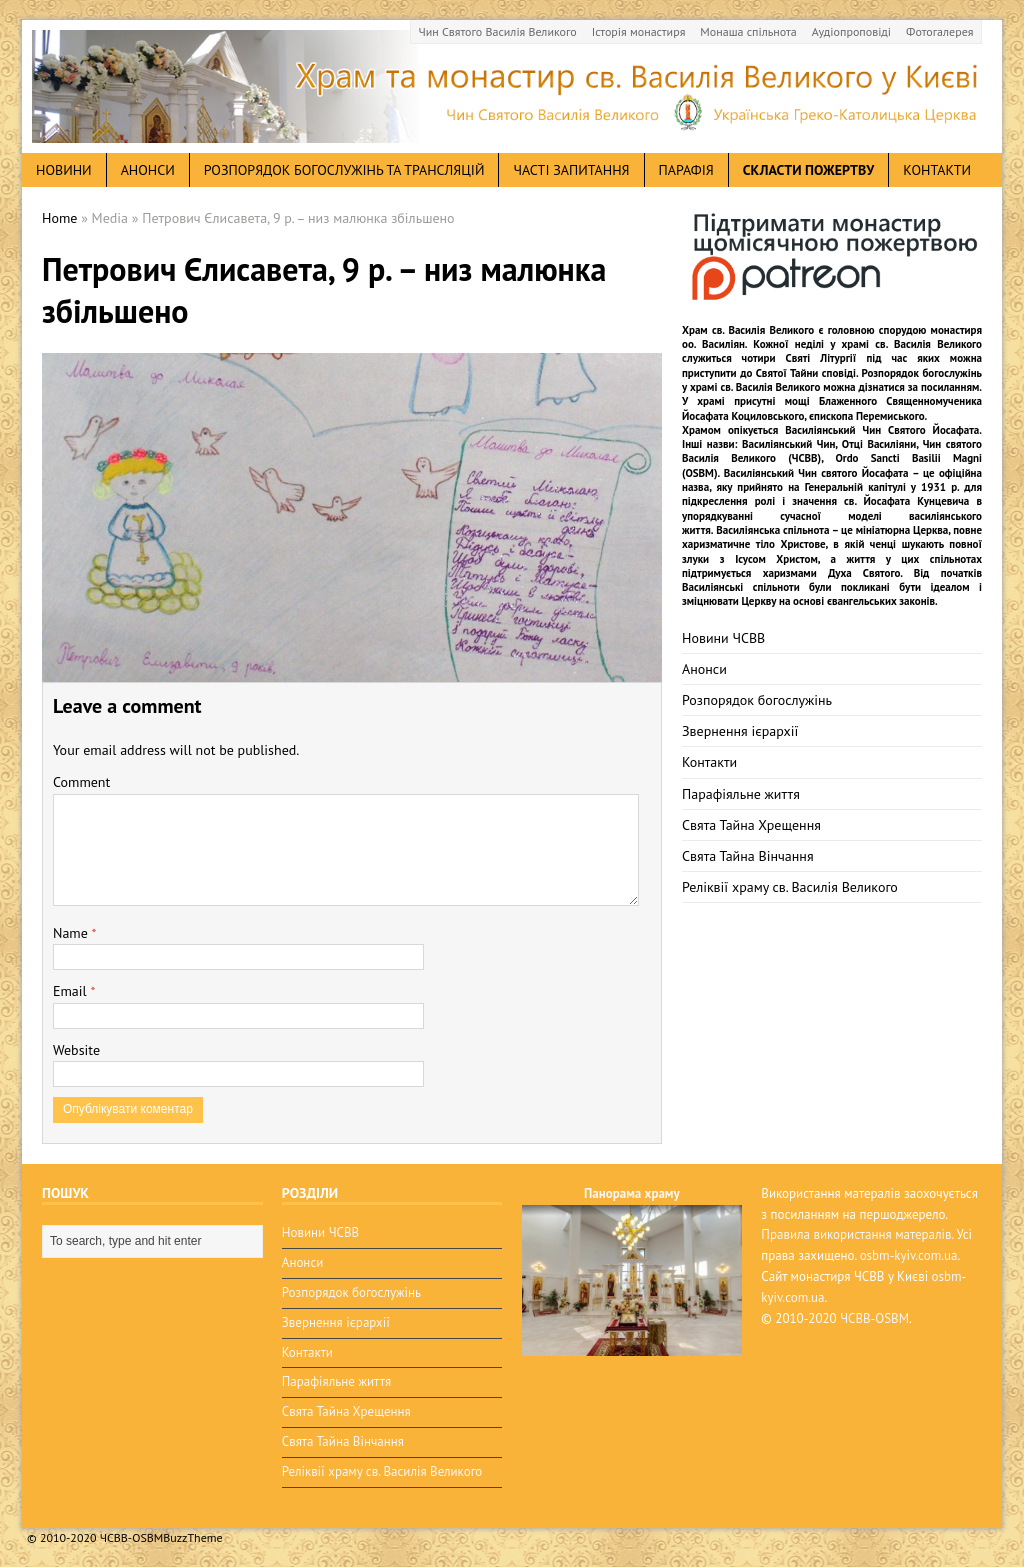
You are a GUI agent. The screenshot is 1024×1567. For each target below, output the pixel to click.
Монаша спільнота (748, 31)
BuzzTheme (192, 1537)
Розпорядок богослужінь (757, 700)
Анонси (704, 669)
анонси (148, 170)
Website (76, 1050)
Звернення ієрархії (740, 731)
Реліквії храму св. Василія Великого (790, 887)
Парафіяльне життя (741, 794)
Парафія (686, 170)
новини (64, 170)
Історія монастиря (639, 31)
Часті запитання (571, 170)
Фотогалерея (939, 31)
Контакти (937, 170)
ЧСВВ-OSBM (874, 1318)
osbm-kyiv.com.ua (909, 1255)
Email (71, 991)
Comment (81, 782)
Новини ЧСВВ (723, 638)
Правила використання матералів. (857, 1234)
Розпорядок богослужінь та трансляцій (344, 170)
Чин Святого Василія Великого (498, 31)
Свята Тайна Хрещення (751, 825)
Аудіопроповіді (851, 31)
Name (72, 933)
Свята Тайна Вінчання (748, 856)
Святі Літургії (821, 358)
